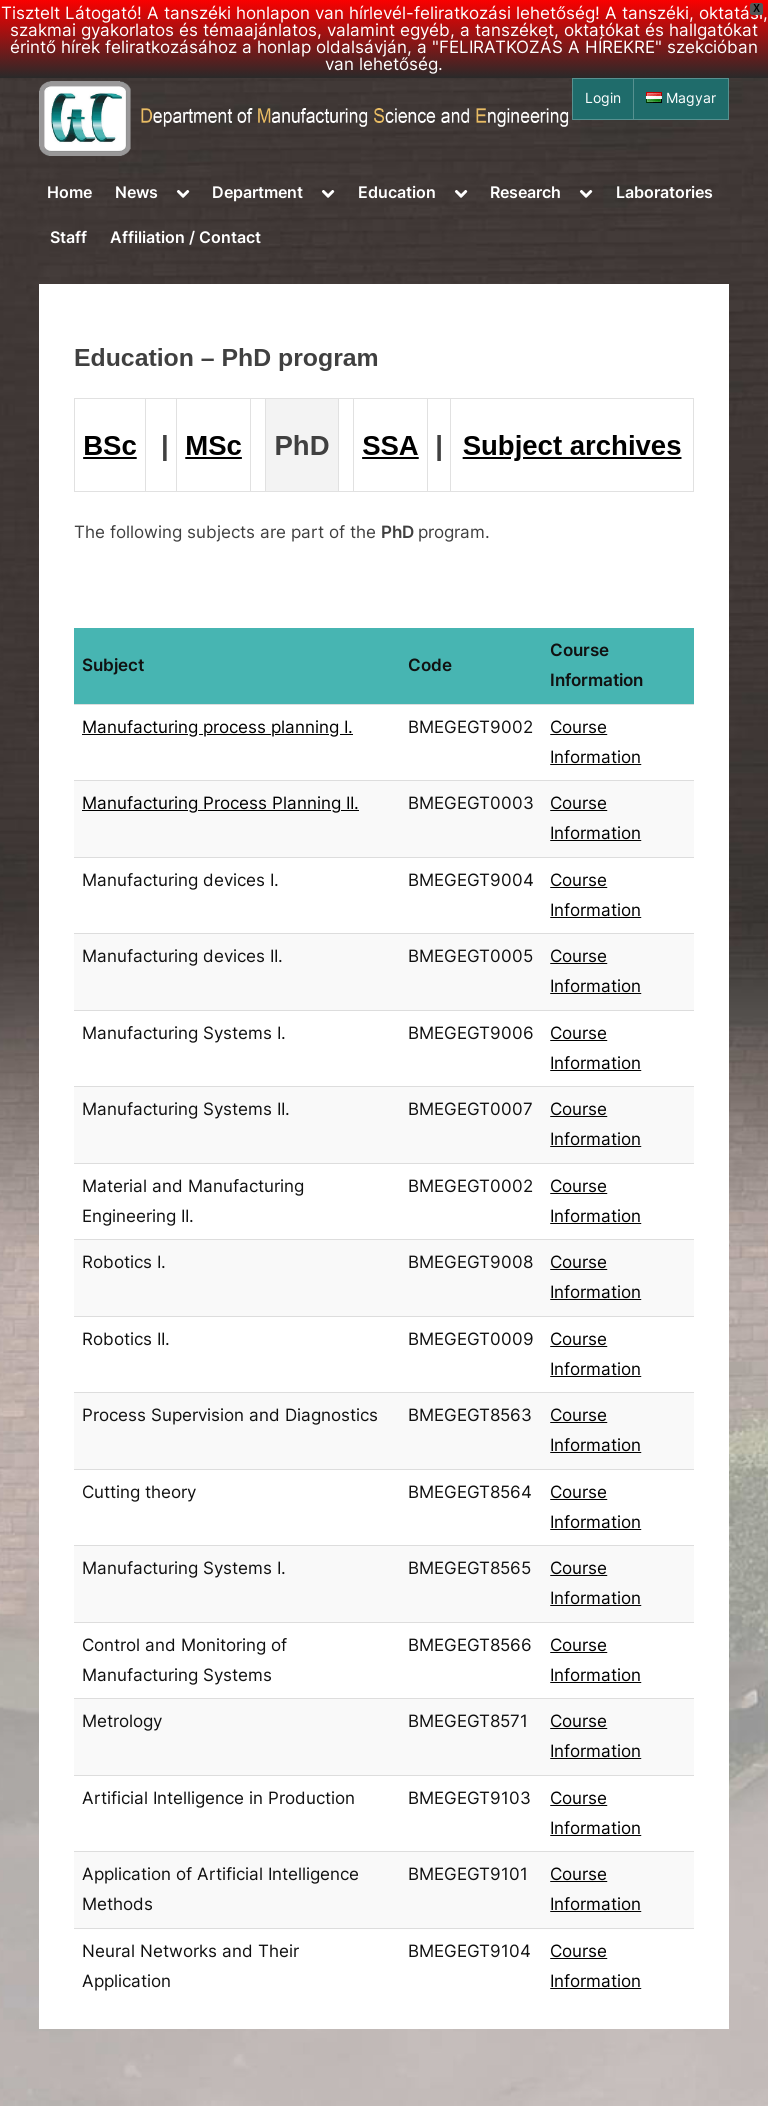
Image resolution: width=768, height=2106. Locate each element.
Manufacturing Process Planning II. (220, 803)
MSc (213, 445)
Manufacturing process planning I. (217, 727)
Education (397, 192)
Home (69, 192)
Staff (68, 237)
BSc (110, 445)
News (136, 192)
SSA (390, 445)
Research (525, 192)
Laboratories (664, 192)
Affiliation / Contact (185, 237)
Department (257, 192)
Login (603, 98)
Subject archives (572, 445)
